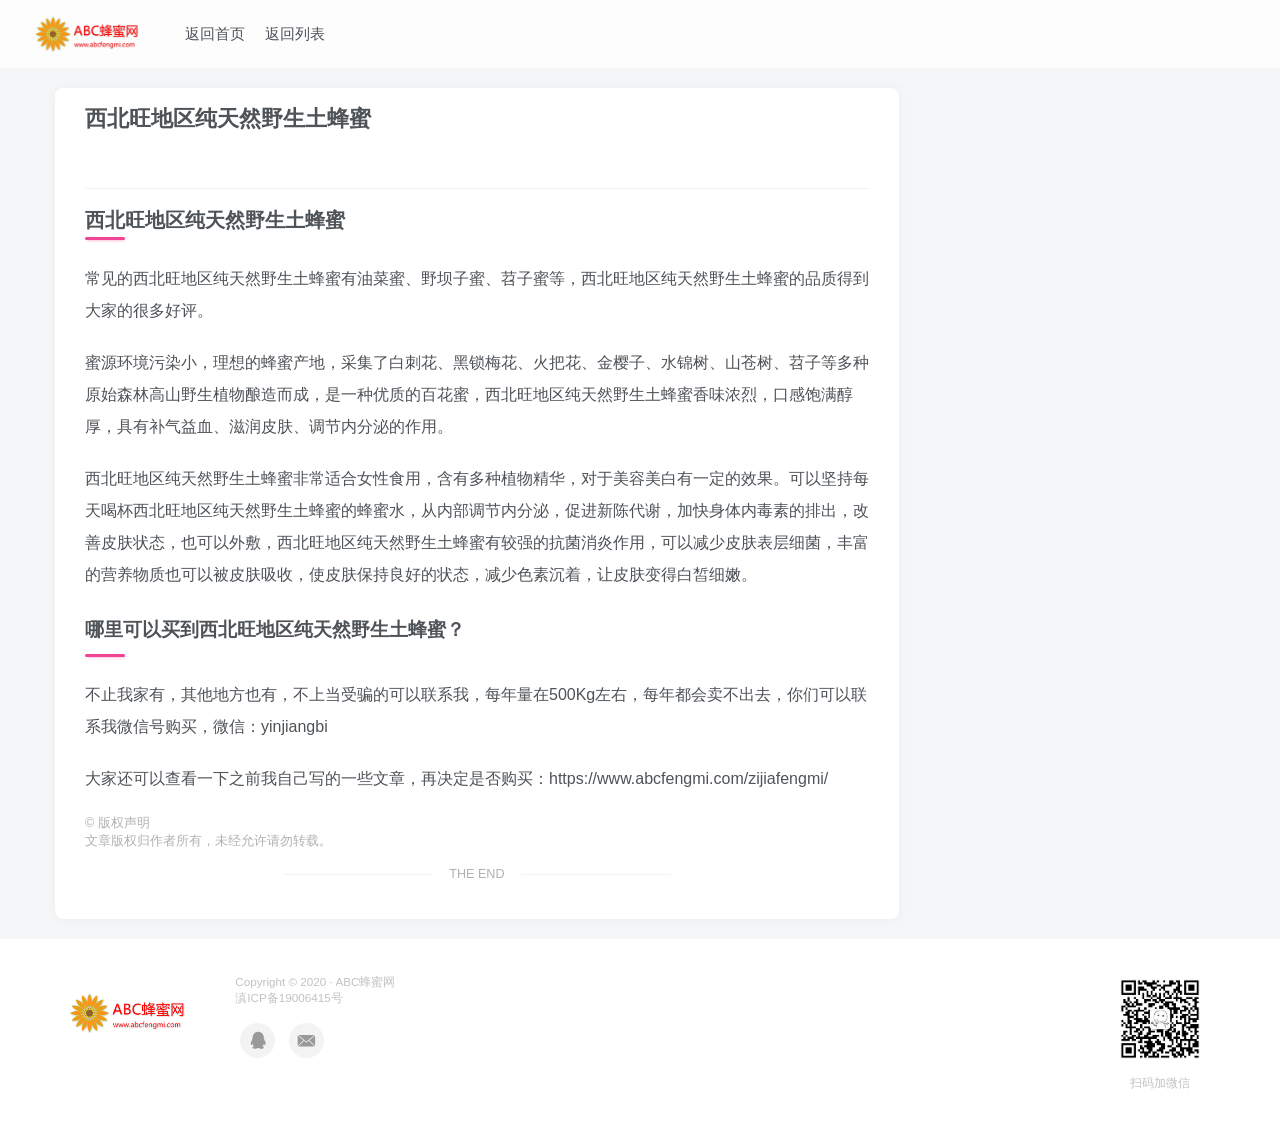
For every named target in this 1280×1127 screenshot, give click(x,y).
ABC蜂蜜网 (365, 981)
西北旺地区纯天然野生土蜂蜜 (228, 118)
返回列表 (295, 33)
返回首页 (215, 33)
